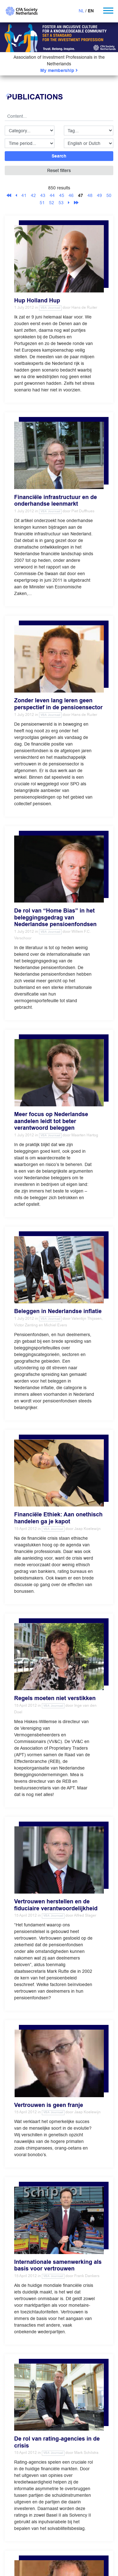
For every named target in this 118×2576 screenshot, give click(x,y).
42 (33, 195)
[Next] (68, 202)
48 (90, 195)
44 (52, 195)
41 (23, 195)
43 (42, 195)
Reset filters (59, 170)
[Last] (76, 202)
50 (108, 195)
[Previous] (16, 195)
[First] (9, 195)
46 (71, 195)
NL (81, 11)
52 (51, 202)
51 (42, 202)
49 (99, 195)
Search (59, 156)
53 (61, 202)
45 (61, 195)
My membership (59, 70)
